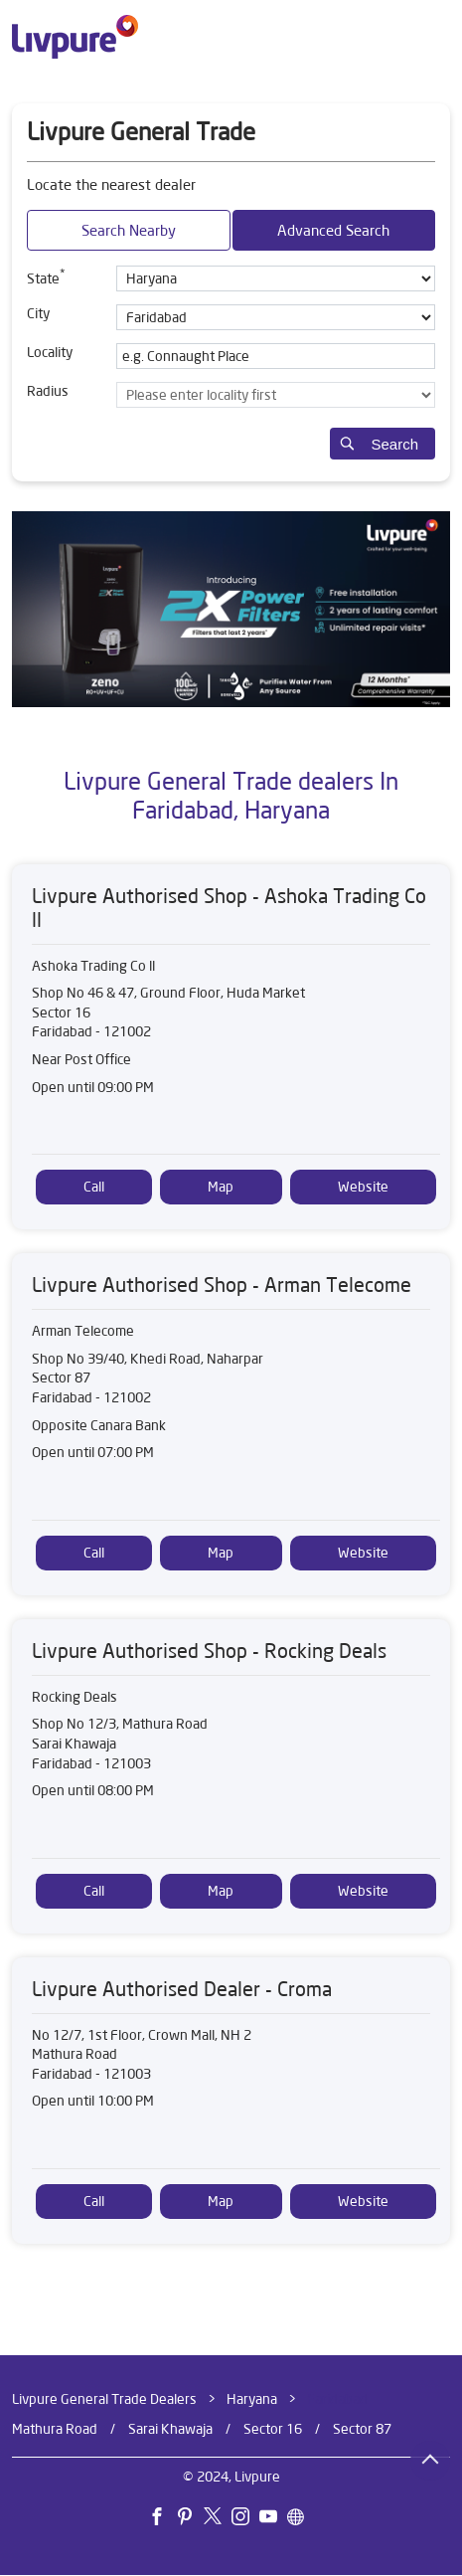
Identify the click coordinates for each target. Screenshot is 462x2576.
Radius (48, 391)
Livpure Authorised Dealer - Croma (182, 1988)
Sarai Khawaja (170, 2429)
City (38, 313)
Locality (50, 352)
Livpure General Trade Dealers (106, 2399)
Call (93, 1187)
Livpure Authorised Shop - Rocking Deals (209, 1650)
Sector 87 (362, 2429)
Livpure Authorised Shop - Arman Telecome (221, 1284)
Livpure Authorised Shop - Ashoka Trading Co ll (229, 907)
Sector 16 (272, 2429)
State (46, 276)
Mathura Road (54, 2429)
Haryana (252, 2399)
